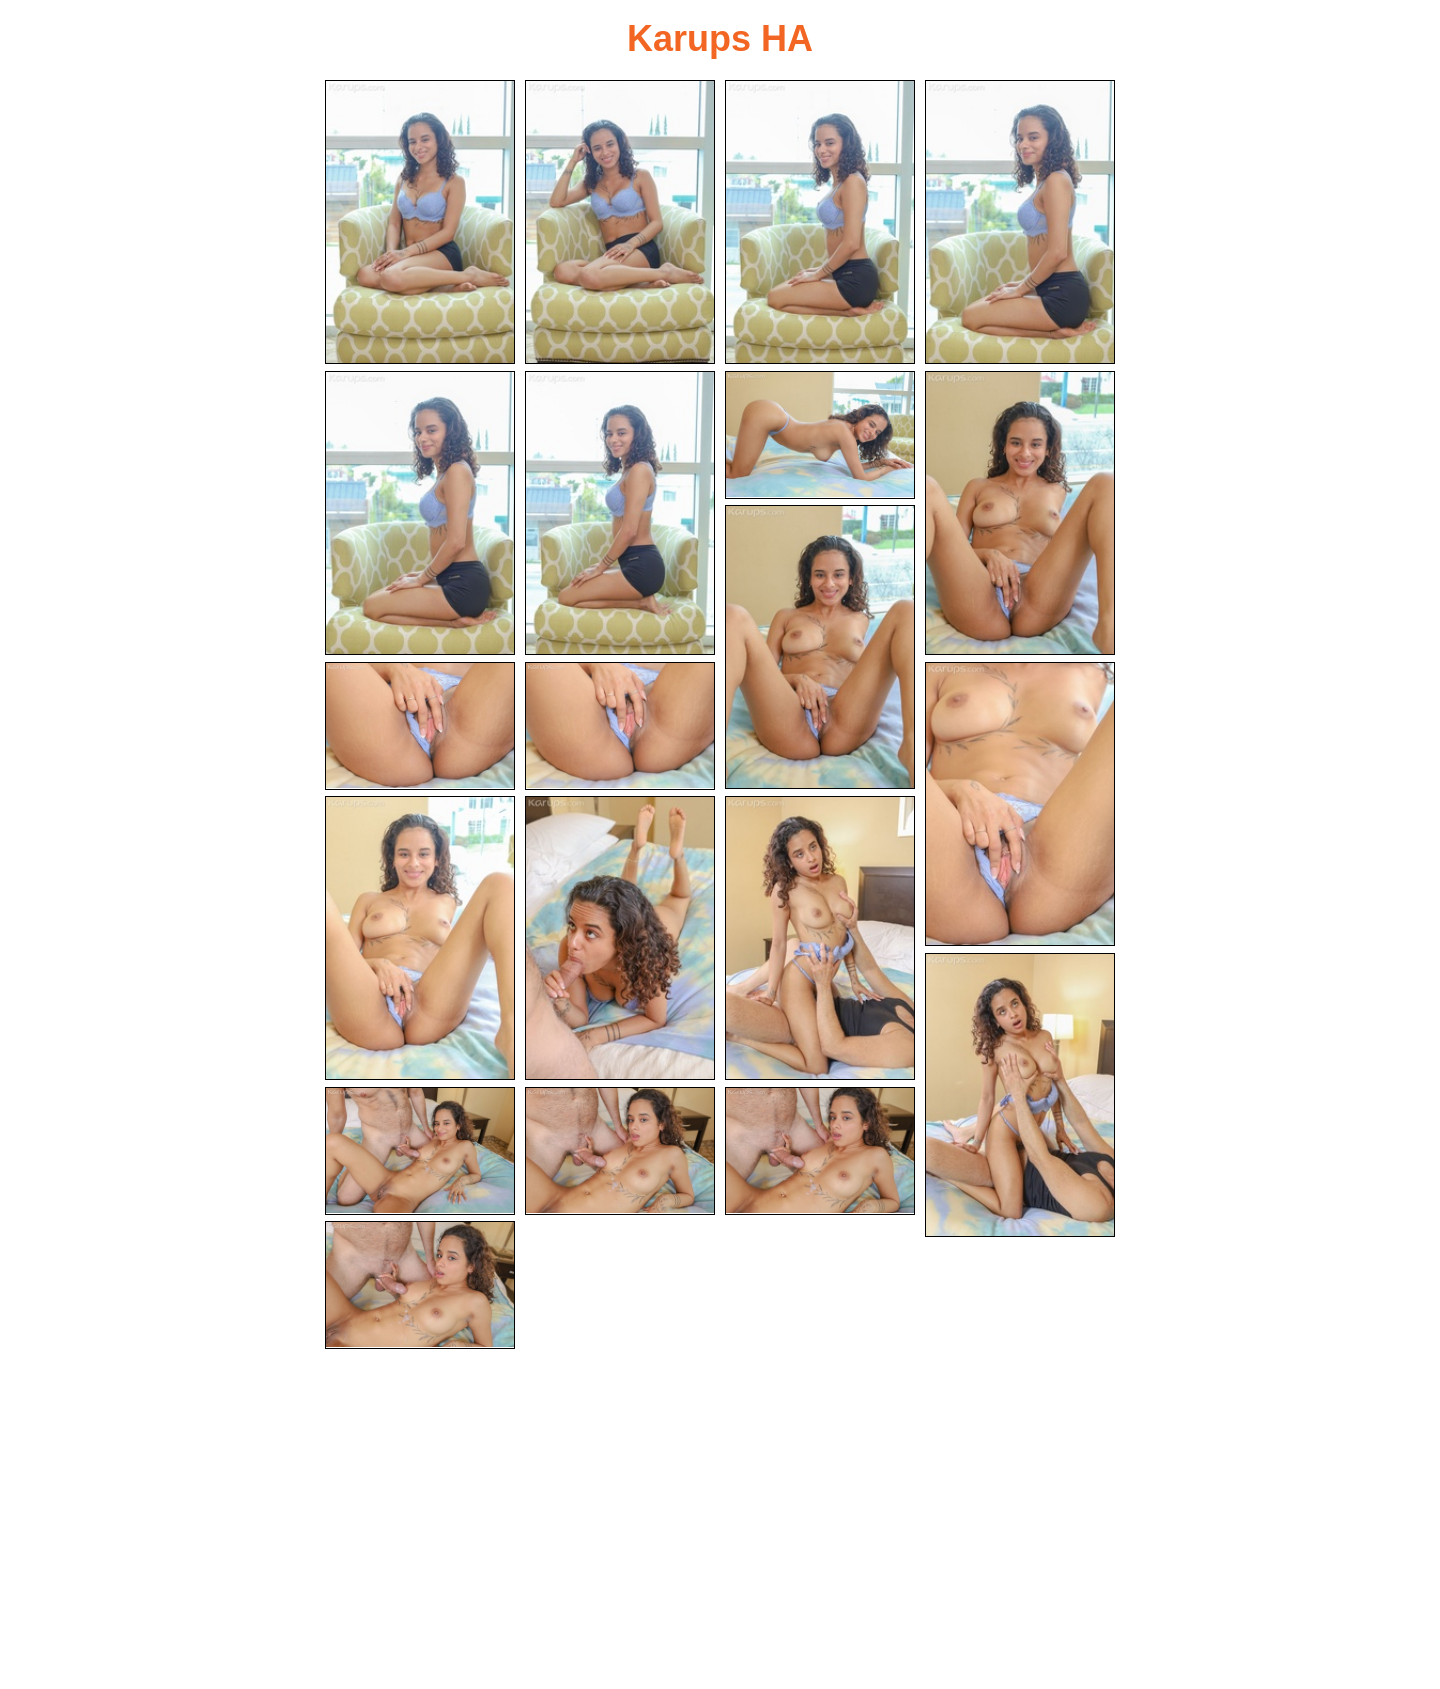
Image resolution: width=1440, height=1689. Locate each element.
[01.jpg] (420, 222)
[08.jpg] (1020, 513)
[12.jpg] (1020, 804)
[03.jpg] (820, 222)
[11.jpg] (620, 726)
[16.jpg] (1020, 1095)
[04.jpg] (1020, 222)
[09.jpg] (820, 647)
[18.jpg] (620, 1151)
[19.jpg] (820, 1151)
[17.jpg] (420, 1151)
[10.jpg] (420, 726)
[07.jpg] (820, 435)
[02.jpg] (620, 222)
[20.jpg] (420, 1285)
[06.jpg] (620, 513)
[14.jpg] (620, 938)
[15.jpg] (820, 938)
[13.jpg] (420, 938)
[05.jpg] (420, 513)
